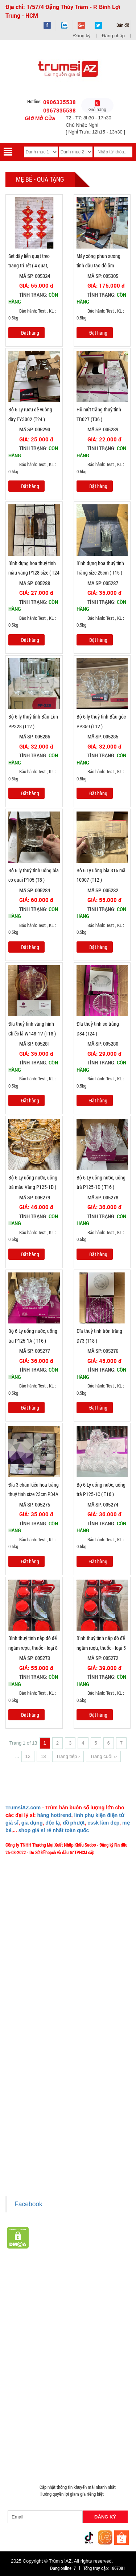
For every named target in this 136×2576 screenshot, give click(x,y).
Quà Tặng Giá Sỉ (24, 2426)
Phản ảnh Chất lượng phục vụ (37, 2011)
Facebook (28, 2204)
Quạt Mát (18, 2435)
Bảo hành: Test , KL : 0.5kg (32, 314)
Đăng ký (82, 35)
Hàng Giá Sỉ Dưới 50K (80, 2409)
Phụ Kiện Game (92, 2418)
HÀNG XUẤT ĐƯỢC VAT (28, 2279)
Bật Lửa (55, 2374)
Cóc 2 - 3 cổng (86, 2331)
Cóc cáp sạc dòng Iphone (34, 2357)
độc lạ (52, 1823)
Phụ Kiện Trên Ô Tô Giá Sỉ (33, 2383)
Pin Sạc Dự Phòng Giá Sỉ (33, 2444)
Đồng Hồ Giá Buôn (84, 2444)
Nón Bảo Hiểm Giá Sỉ (29, 2409)
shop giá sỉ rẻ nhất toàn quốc (53, 1830)
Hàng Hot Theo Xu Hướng (72, 2296)
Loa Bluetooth (106, 2314)
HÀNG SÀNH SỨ (25, 2305)
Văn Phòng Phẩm (66, 2314)
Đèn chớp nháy (49, 2331)
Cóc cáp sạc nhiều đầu (62, 2340)
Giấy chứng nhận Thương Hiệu (38, 2159)
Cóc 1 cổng (20, 2340)
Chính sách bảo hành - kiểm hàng (41, 2127)
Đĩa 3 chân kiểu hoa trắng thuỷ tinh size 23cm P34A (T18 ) (33, 1494)
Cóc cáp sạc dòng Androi (90, 2348)
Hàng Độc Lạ (22, 2366)
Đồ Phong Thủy (24, 2314)
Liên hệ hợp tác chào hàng (34, 2148)
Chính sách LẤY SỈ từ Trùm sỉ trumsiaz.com (50, 2095)
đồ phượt (74, 1823)
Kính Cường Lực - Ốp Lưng (69, 2366)
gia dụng (32, 1823)
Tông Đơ (17, 2331)
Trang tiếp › (68, 1756)
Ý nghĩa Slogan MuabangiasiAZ (38, 1979)
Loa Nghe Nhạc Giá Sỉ (93, 2374)
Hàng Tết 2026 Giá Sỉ (86, 2287)
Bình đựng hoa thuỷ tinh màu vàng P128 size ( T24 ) (33, 573)
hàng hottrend (54, 1815)
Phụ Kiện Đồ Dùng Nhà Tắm (36, 2392)
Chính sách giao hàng (30, 2106)
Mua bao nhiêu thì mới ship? (36, 2000)
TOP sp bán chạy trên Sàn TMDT (91, 2279)
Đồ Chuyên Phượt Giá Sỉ (59, 2435)
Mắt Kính (54, 2461)
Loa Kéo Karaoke (89, 2400)
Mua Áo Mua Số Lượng (78, 2452)
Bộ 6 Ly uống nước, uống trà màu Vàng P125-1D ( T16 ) (32, 1187)
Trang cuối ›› (103, 1756)
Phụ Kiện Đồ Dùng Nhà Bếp (36, 2400)
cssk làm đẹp (103, 1823)
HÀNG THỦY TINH (68, 2305)
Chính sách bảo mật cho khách (38, 2138)
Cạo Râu (102, 2322)
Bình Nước (105, 2305)
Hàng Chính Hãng (85, 2357)
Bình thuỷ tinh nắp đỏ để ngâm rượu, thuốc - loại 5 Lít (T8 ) (101, 1648)
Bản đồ (122, 25)
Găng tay (59, 2418)
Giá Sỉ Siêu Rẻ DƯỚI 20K (32, 2287)
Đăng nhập (113, 35)
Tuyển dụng (21, 2032)
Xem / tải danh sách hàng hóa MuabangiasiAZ (52, 2170)
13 (43, 1756)
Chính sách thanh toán (31, 2117)
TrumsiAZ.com (23, 1807)
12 (27, 1756)
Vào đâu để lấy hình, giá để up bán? (43, 2021)
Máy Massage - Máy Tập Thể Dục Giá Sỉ (87, 2426)
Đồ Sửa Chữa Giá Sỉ (28, 2452)
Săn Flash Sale (23, 2296)
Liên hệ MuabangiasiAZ (32, 1990)
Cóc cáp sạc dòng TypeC (33, 2348)
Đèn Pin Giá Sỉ (23, 2461)
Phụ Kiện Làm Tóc (68, 2322)
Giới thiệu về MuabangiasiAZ (36, 1968)
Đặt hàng (30, 332)
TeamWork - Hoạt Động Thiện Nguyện (45, 2043)
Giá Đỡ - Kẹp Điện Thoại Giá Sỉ (96, 2383)
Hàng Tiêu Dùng (25, 2322)
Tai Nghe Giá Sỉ (24, 2374)
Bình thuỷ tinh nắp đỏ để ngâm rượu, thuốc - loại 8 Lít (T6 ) (33, 1648)
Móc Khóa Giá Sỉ (25, 2418)
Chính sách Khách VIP (30, 2054)
